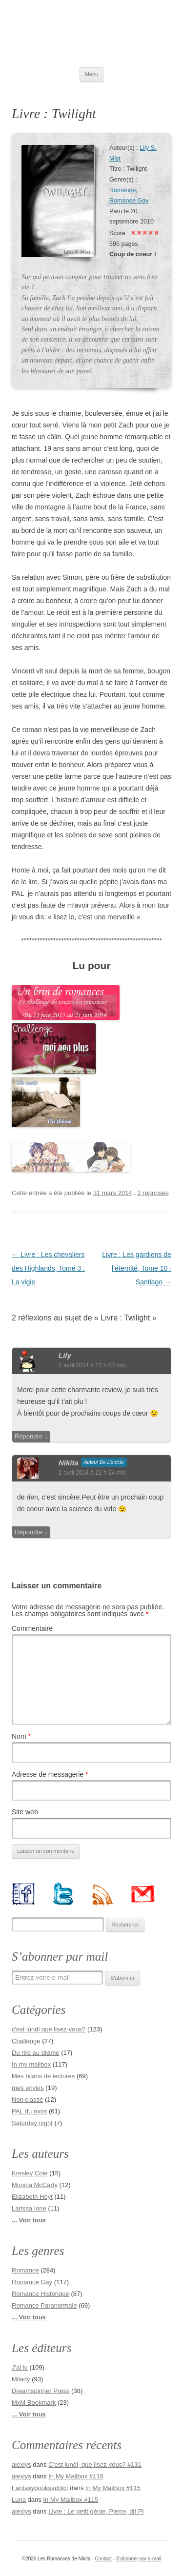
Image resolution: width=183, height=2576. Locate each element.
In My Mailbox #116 (75, 2476)
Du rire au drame (36, 2052)
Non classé (27, 2099)
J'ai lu (20, 2367)
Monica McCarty (35, 2185)
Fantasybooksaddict (40, 2488)
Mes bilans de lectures (43, 2076)
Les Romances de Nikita (91, 33)
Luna (19, 2499)
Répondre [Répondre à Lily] (28, 1436)
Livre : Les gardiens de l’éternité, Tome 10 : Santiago (136, 1268)
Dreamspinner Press (41, 2390)
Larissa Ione (29, 2208)
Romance (122, 190)
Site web (25, 1812)
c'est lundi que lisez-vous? (48, 2029)
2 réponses (152, 1193)
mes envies (28, 2087)
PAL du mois (29, 2111)
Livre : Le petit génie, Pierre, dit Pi (95, 2511)
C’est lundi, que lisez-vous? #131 (95, 2464)
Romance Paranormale (44, 2305)
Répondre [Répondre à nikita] (28, 1532)
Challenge (26, 2041)
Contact (103, 2558)
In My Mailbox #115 (113, 2488)
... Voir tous (29, 2220)
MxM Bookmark (34, 2402)
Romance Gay (129, 200)
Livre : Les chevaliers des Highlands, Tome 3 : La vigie (48, 1268)
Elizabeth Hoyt (32, 2196)
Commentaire (32, 1628)
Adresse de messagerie (50, 1774)
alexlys (21, 2464)
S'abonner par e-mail (139, 2558)
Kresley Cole (30, 2173)
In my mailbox (31, 2064)
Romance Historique (40, 2293)
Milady (21, 2379)
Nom (21, 1736)
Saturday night (32, 2123)
